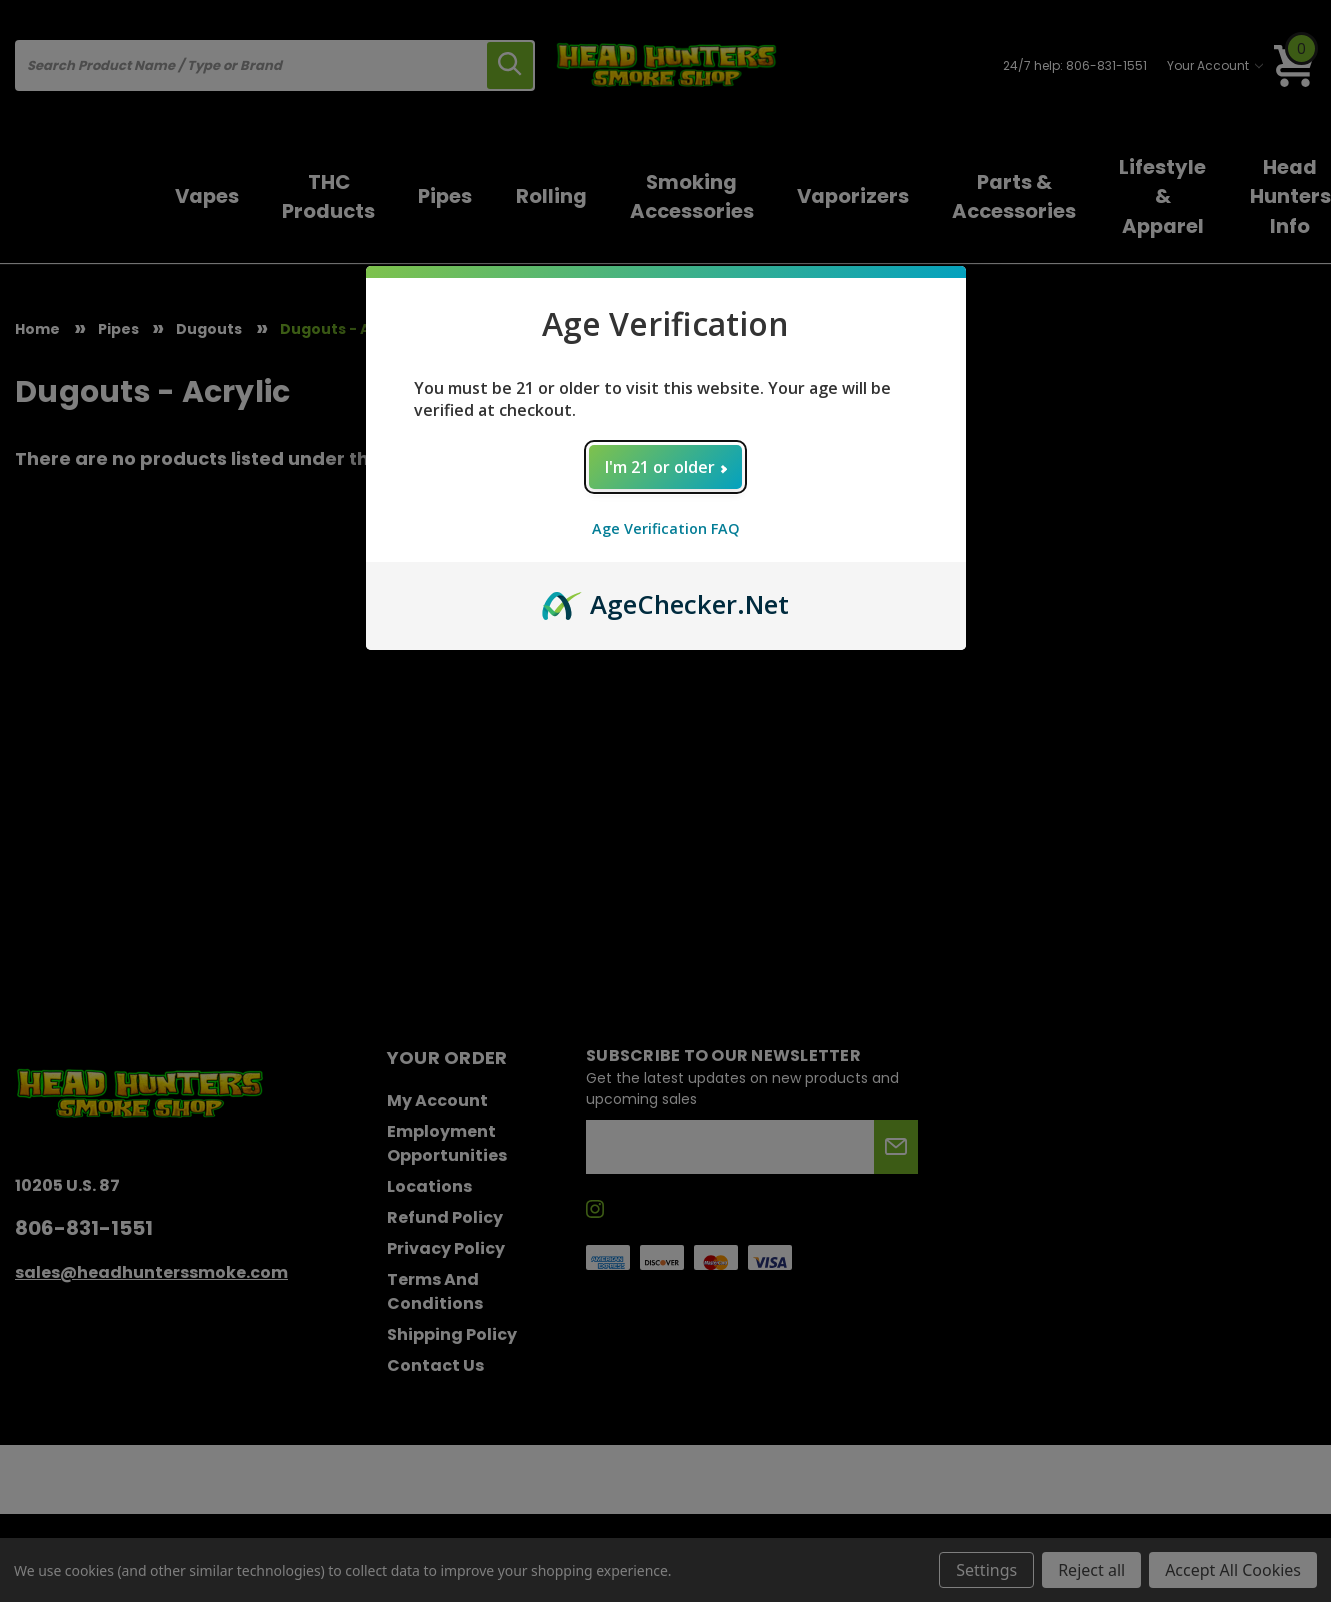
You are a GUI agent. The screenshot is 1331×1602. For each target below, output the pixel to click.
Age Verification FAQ (666, 528)
